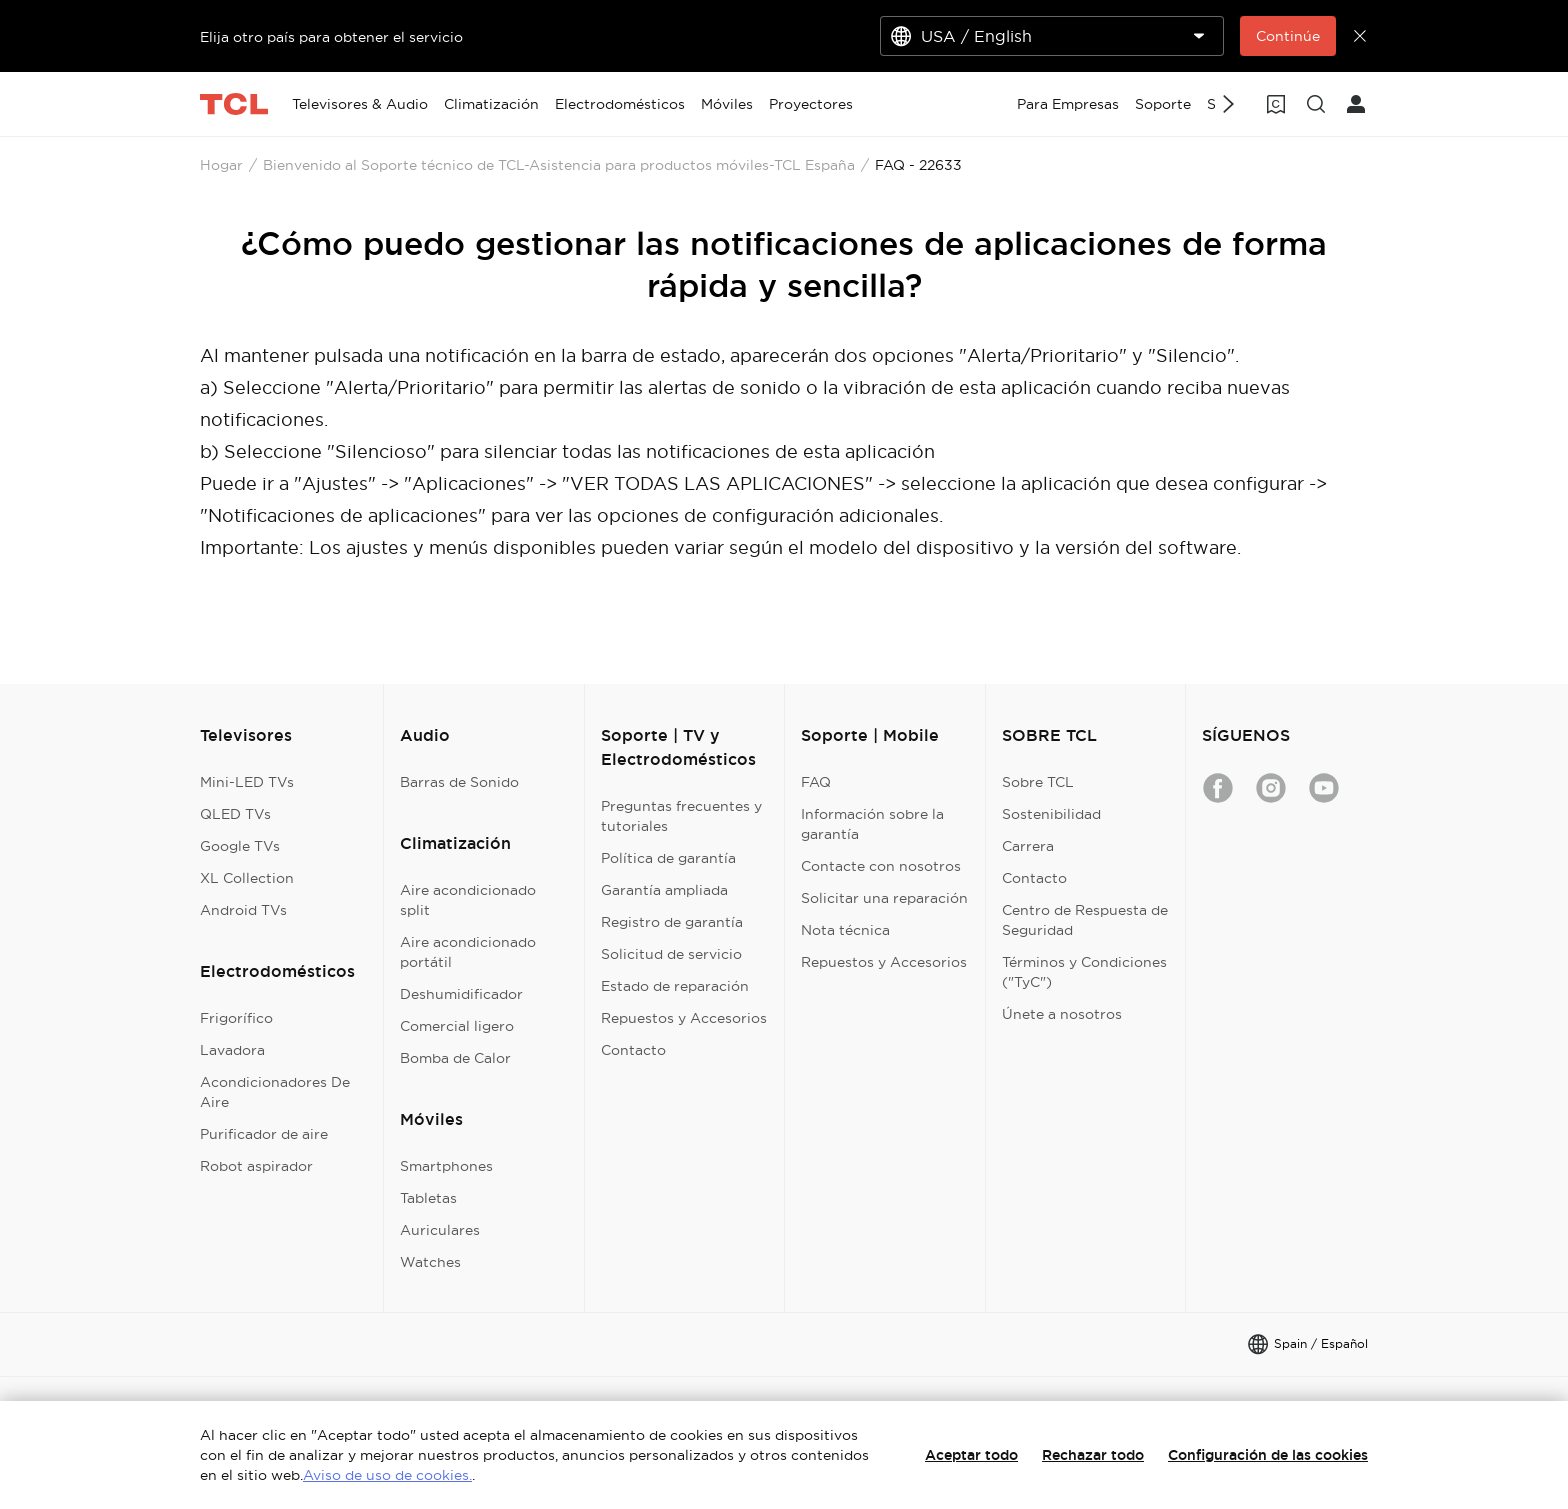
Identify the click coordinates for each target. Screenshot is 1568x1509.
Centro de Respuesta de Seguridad (1085, 920)
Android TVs (243, 910)
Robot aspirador (256, 1166)
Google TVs (240, 846)
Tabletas (428, 1198)
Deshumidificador (461, 994)
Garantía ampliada (664, 890)
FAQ (816, 782)
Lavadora (232, 1050)
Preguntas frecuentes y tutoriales (681, 816)
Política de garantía (668, 858)
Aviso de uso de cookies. (387, 1475)
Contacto (633, 1050)
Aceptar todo (971, 1455)
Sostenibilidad (1051, 814)
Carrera (1028, 846)
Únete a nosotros (1062, 1014)
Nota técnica (845, 930)
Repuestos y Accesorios (684, 1018)
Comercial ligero (457, 1026)
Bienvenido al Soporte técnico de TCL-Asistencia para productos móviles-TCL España (559, 165)
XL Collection (247, 878)
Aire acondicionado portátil (468, 952)
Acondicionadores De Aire (275, 1092)
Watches (430, 1262)
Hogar (221, 165)
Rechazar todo (1093, 1455)
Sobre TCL (1038, 782)
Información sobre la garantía (872, 824)
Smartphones (446, 1166)
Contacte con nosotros (881, 866)
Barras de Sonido (459, 782)
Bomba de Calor (455, 1058)
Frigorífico (236, 1018)
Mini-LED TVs (247, 782)
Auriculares (440, 1230)
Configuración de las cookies (1268, 1455)
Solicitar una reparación (884, 898)
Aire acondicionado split (468, 900)
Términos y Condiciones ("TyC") (1084, 972)
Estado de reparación (675, 986)
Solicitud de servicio (671, 954)
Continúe (1288, 36)
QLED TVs (235, 814)
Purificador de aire (264, 1134)
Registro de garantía (672, 922)
